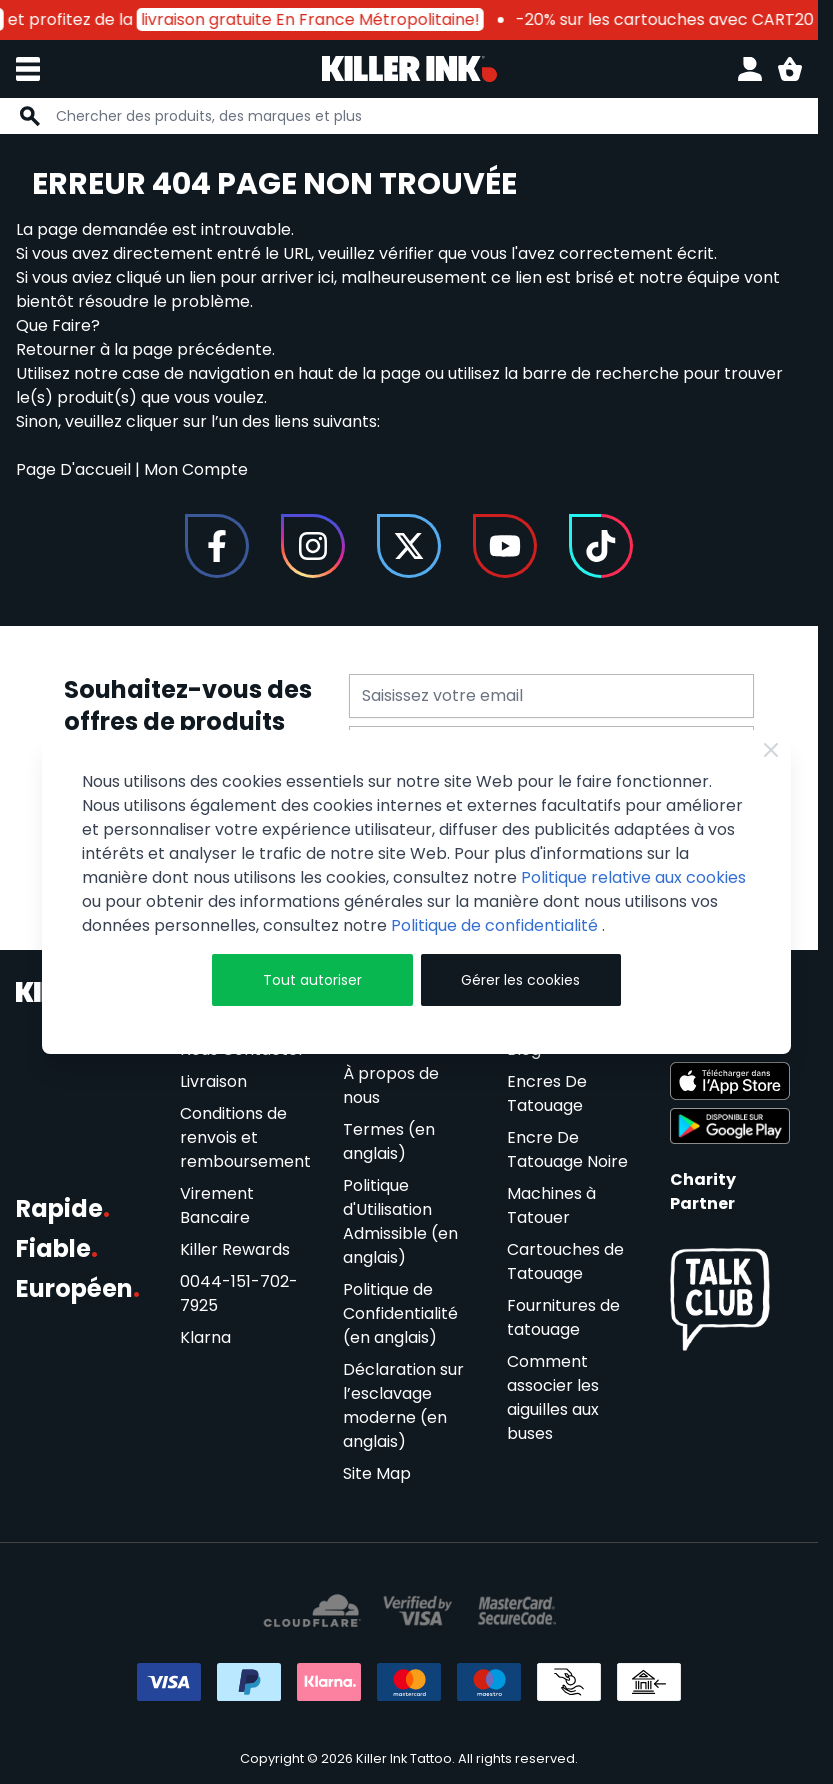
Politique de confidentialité (496, 925)
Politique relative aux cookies (633, 877)
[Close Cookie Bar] (771, 750)
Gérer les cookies (520, 980)
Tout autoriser (312, 980)
